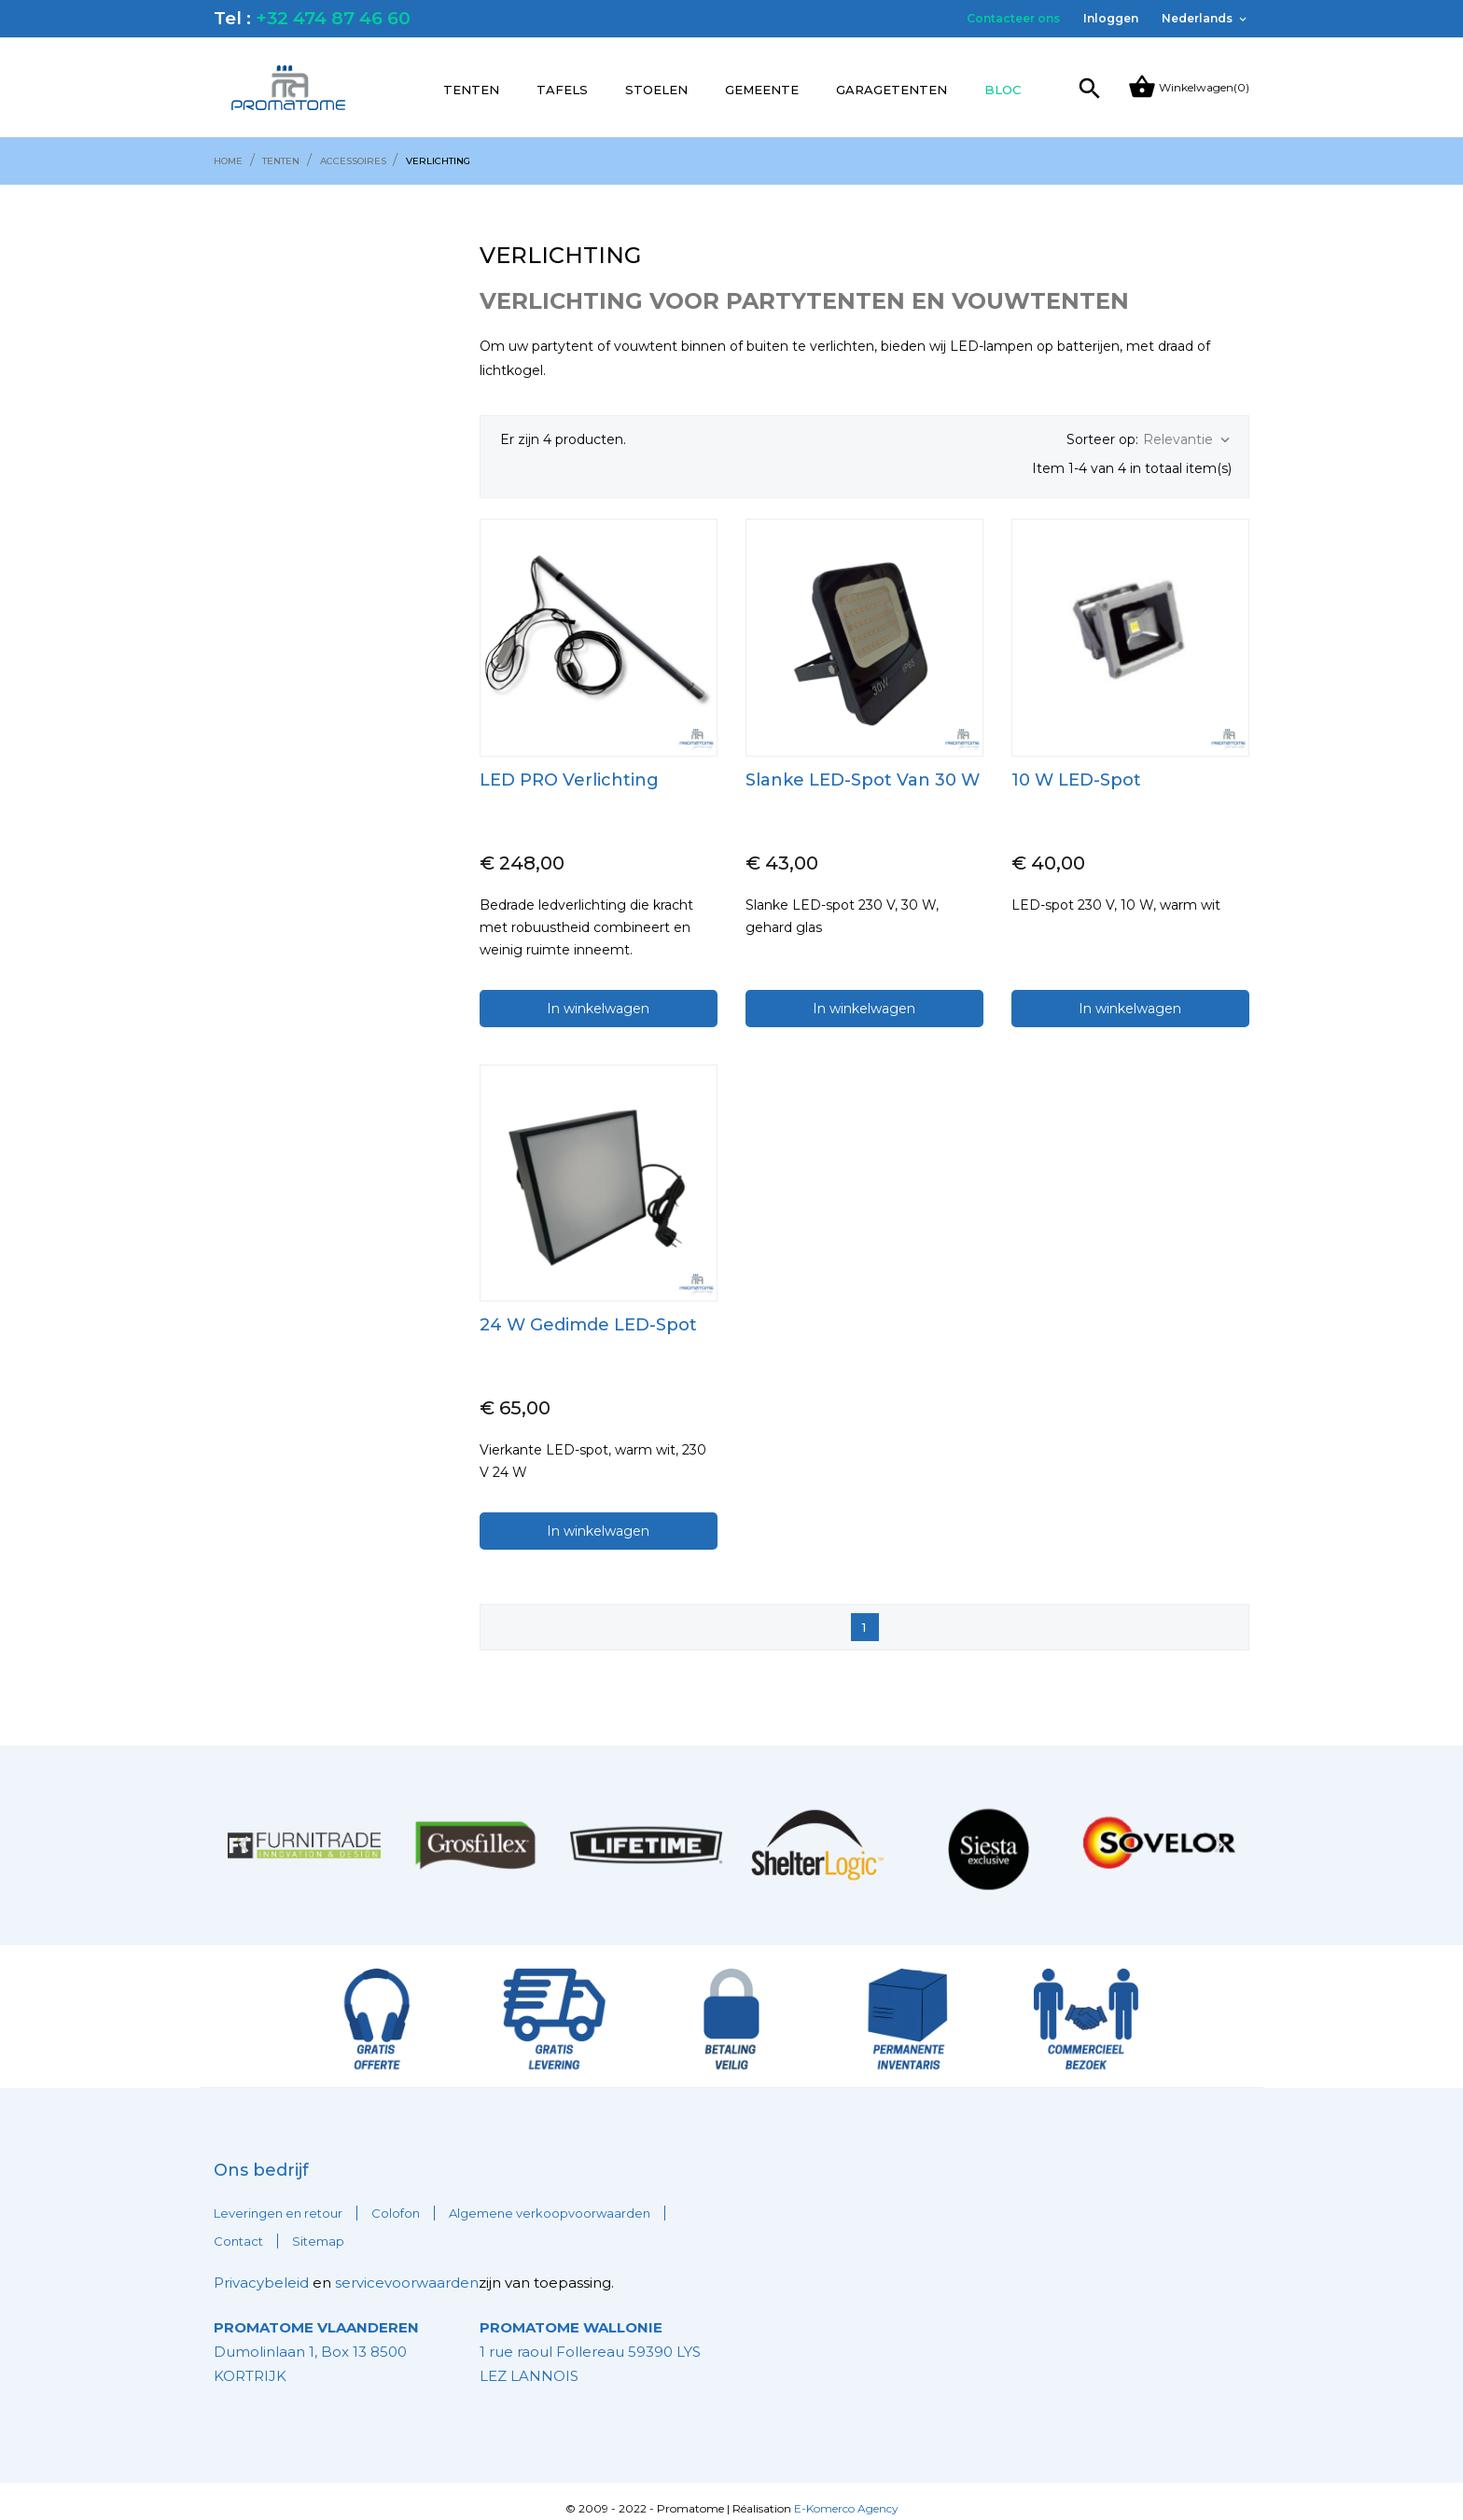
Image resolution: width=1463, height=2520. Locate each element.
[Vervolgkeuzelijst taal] (1205, 19)
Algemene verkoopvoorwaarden (549, 2198)
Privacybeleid (261, 2267)
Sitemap (318, 2226)
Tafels (562, 89)
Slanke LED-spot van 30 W (862, 765)
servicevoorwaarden (407, 2267)
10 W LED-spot (1076, 765)
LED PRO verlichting (569, 765)
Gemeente (762, 89)
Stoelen (656, 89)
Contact (238, 2226)
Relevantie (1188, 440)
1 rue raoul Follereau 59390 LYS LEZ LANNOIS (590, 2337)
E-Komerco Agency (846, 2493)
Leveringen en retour (278, 2198)
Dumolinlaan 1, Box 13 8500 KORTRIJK (316, 2337)
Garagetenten (891, 89)
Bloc (1002, 89)
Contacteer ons (1013, 18)
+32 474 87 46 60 (333, 18)
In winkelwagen (598, 993)
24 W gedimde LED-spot (588, 1310)
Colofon (395, 2198)
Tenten (471, 89)
